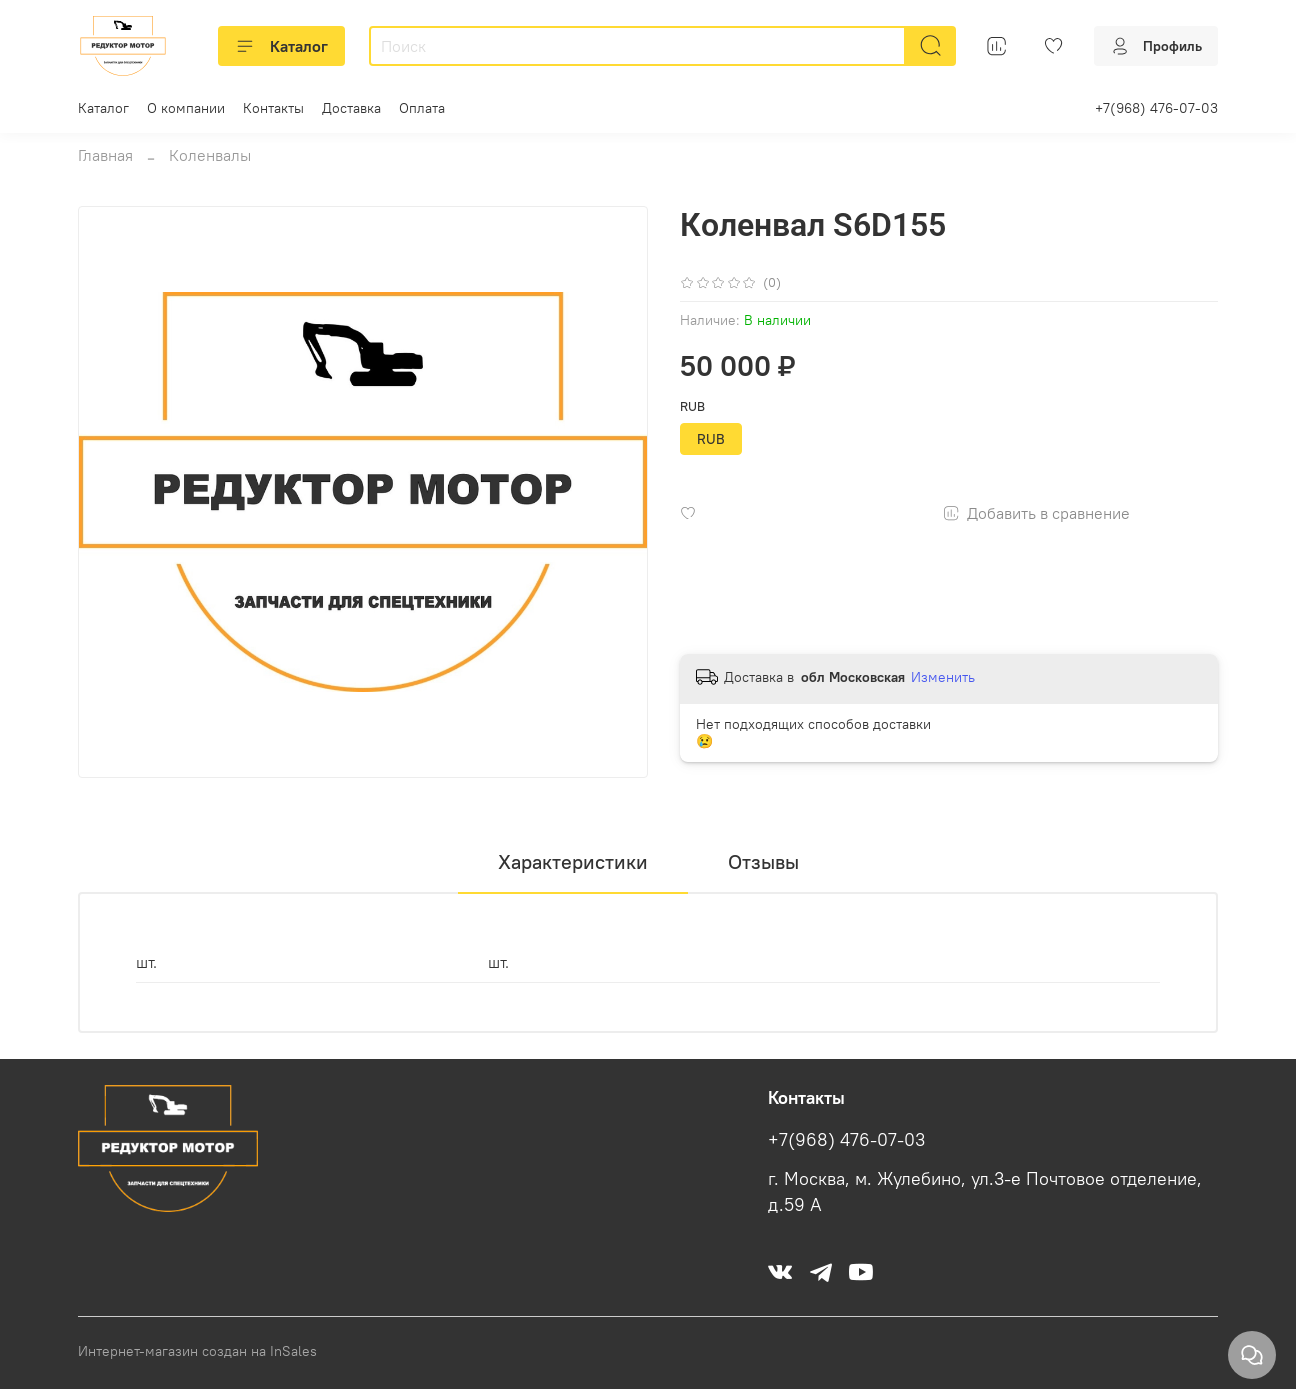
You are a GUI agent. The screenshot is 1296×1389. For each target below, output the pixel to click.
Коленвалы (210, 155)
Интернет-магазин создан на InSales (197, 1351)
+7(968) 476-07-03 (1156, 108)
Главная (105, 155)
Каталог (281, 46)
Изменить (943, 677)
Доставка (351, 108)
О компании (186, 108)
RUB (692, 406)
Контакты (273, 108)
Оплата (422, 108)
